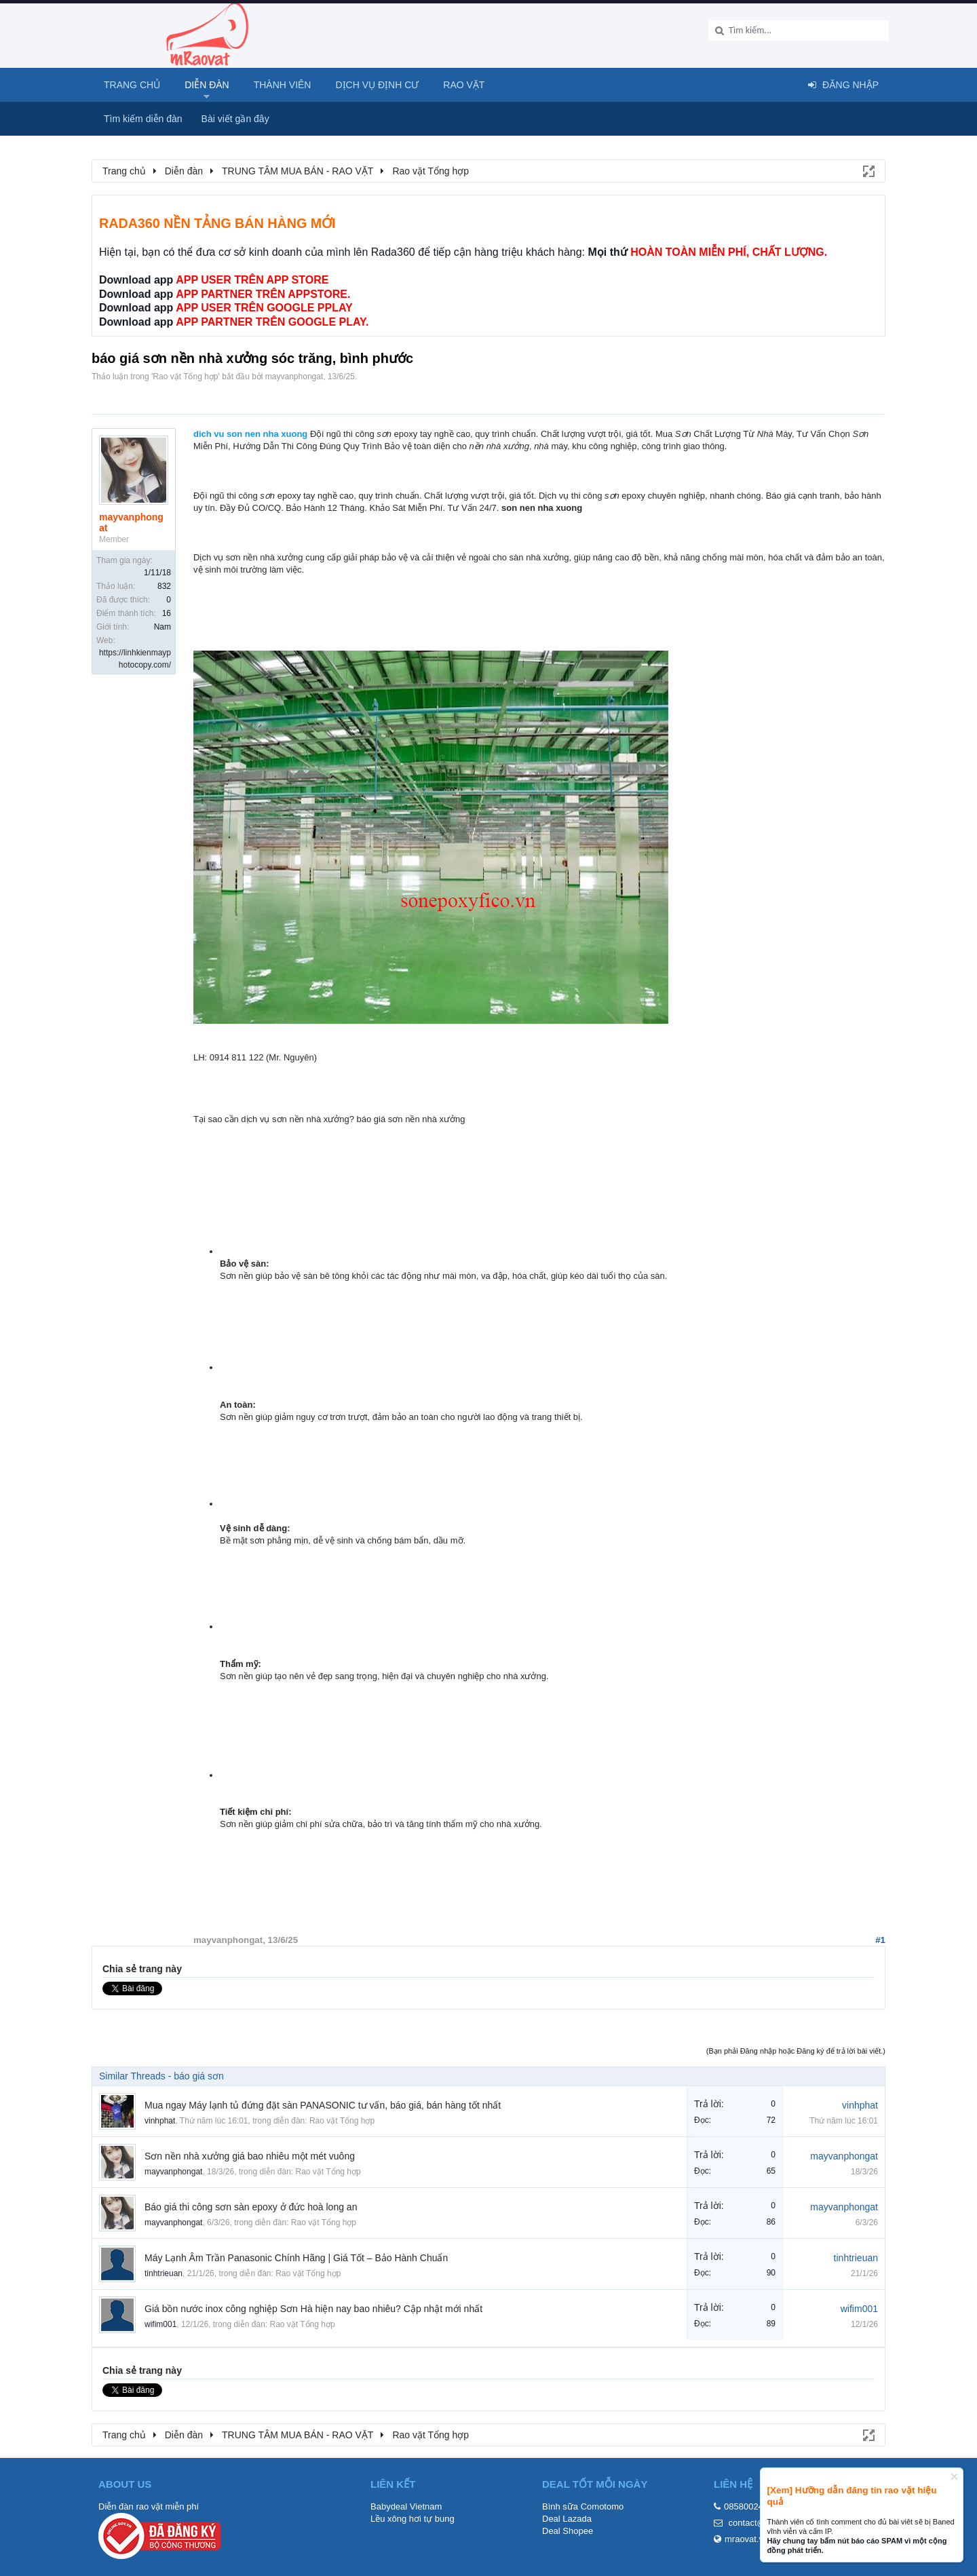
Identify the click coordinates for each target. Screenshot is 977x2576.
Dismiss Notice (954, 2477)
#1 (880, 1940)
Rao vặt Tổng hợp (185, 376)
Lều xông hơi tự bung (412, 2519)
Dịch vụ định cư (377, 84)
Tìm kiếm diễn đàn (143, 118)
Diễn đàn (207, 84)
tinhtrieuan (164, 2273)
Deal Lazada (567, 2519)
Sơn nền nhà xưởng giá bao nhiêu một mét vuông (250, 2156)
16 (166, 613)
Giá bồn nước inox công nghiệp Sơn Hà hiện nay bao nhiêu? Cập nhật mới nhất (313, 2308)
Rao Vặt (463, 84)
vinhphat (160, 2121)
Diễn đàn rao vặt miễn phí (148, 2506)
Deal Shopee (567, 2531)
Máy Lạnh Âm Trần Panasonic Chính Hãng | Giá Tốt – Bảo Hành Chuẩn (296, 2257)
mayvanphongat (294, 376)
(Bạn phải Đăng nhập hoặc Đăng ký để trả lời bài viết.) (795, 2051)
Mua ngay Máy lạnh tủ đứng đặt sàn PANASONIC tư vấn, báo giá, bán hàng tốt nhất (323, 2105)
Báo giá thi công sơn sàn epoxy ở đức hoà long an (251, 2207)
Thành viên (282, 84)
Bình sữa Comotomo (583, 2506)
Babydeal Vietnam (406, 2506)
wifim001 (160, 2324)
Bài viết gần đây (235, 118)
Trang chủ (132, 84)
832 (164, 586)
